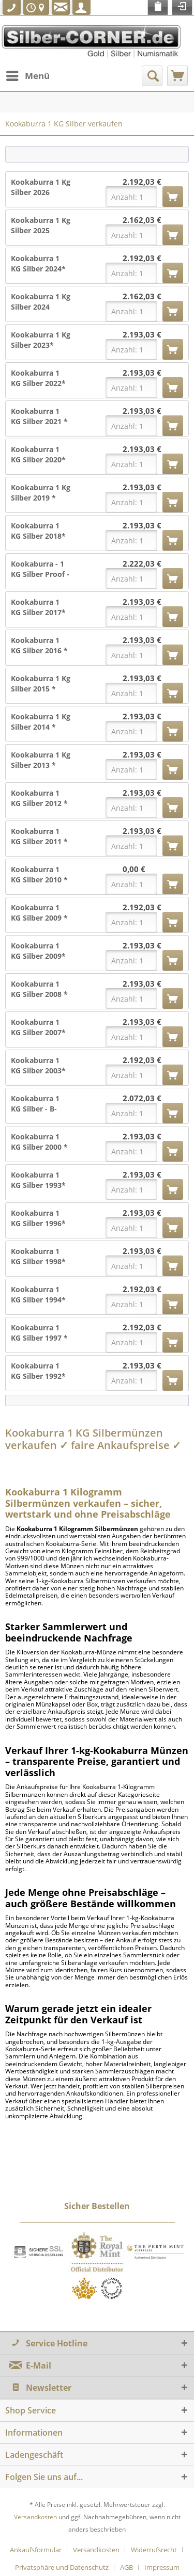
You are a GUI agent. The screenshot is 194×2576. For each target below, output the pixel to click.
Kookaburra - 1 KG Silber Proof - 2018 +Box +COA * (40, 569)
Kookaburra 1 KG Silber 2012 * (39, 798)
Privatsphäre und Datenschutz (62, 2567)
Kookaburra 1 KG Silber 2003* (38, 1065)
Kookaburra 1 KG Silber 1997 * (39, 1333)
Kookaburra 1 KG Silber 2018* (38, 531)
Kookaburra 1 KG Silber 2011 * (39, 836)
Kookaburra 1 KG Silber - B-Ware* (35, 1103)
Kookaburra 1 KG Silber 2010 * (39, 874)
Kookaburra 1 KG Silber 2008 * (39, 989)
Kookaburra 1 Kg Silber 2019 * (40, 492)
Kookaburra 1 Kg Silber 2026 (40, 187)
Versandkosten (35, 2517)
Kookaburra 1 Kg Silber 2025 (40, 225)
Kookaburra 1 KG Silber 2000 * (39, 1142)
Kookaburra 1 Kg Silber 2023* (40, 340)
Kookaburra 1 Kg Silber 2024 (40, 302)
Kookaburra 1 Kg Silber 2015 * (40, 683)
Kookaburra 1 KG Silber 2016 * (39, 645)
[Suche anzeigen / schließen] (152, 76)
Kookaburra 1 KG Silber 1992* (38, 1371)
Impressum (162, 2567)
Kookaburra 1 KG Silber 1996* (38, 1218)
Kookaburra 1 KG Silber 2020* (38, 454)
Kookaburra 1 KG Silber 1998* (38, 1256)
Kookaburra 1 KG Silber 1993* (38, 1180)
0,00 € (134, 869)
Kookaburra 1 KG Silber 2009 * (39, 913)
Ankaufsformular (36, 2549)
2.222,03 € (142, 563)
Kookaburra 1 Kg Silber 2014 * (40, 722)
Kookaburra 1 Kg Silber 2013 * (40, 760)
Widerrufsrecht (154, 2549)
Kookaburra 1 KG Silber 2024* (38, 263)
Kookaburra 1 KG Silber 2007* (38, 1027)
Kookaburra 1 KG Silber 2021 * (39, 416)
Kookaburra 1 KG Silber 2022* (38, 378)
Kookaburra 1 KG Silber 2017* (38, 607)
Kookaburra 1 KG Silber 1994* (38, 1294)
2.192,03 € (142, 182)
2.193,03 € (142, 334)
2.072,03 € (142, 1098)
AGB (126, 2567)
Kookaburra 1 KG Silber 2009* (38, 951)
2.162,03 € (142, 220)
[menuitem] (27, 76)
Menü (28, 75)
